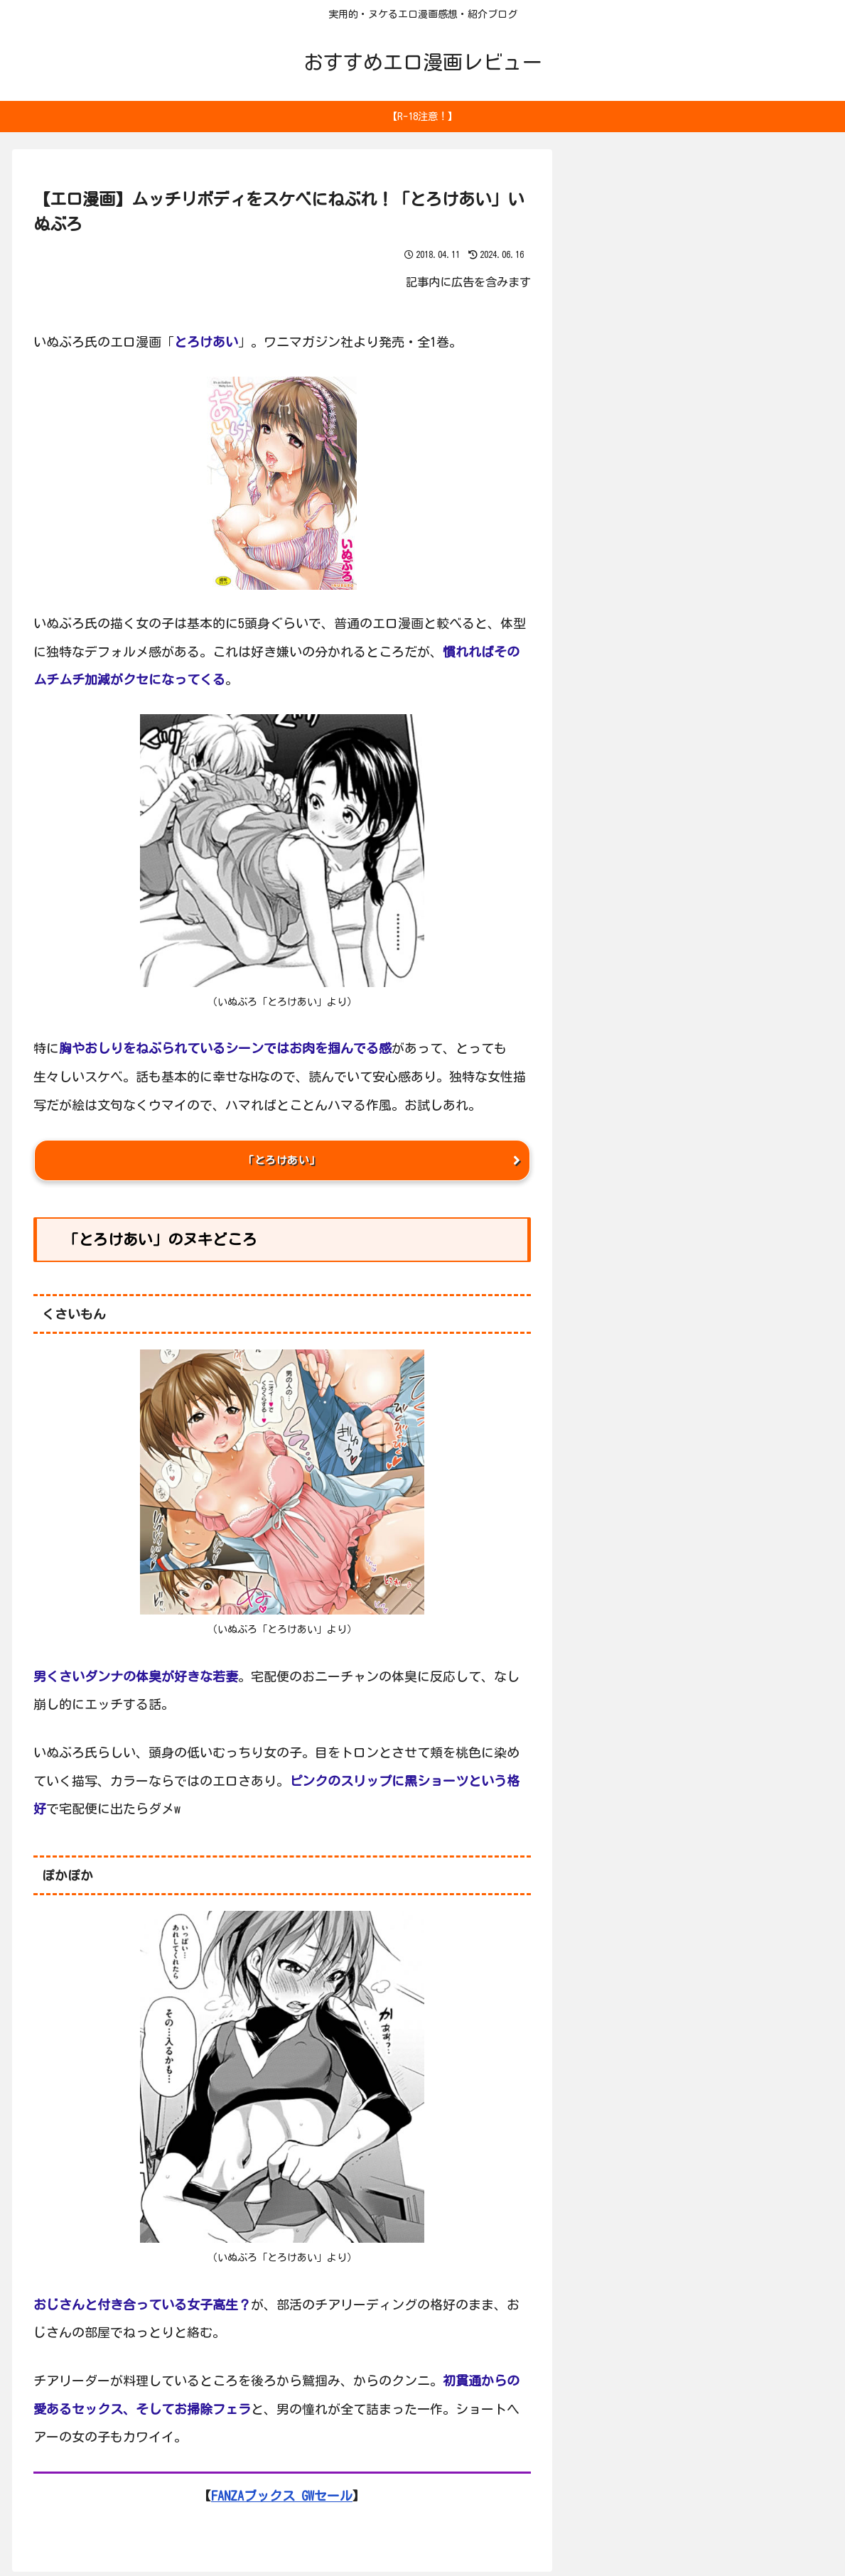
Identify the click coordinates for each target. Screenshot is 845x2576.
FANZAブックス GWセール (281, 2500)
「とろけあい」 (282, 1162)
